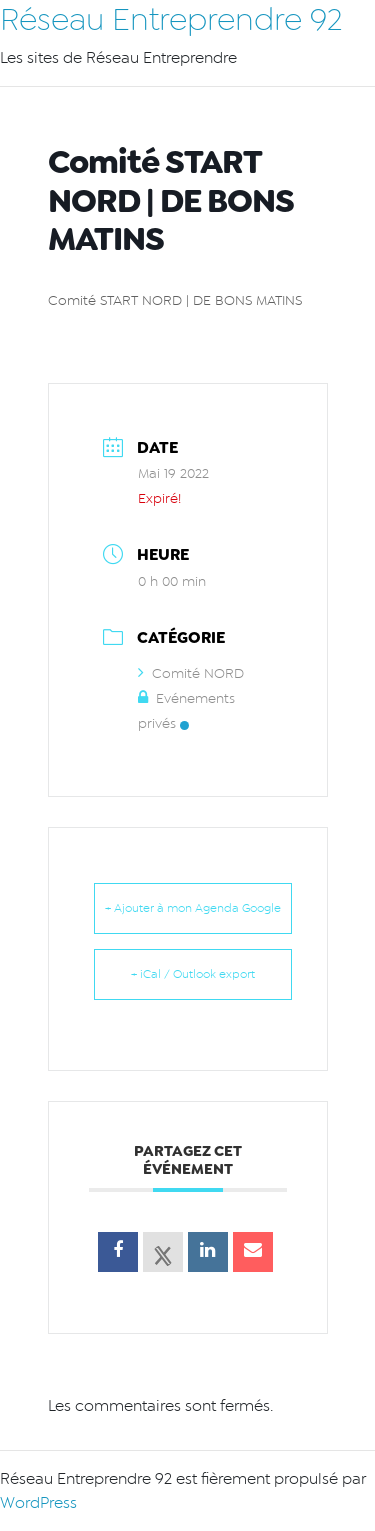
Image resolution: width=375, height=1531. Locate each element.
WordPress (38, 1503)
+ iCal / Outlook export (193, 974)
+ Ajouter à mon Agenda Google (193, 908)
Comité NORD (191, 673)
